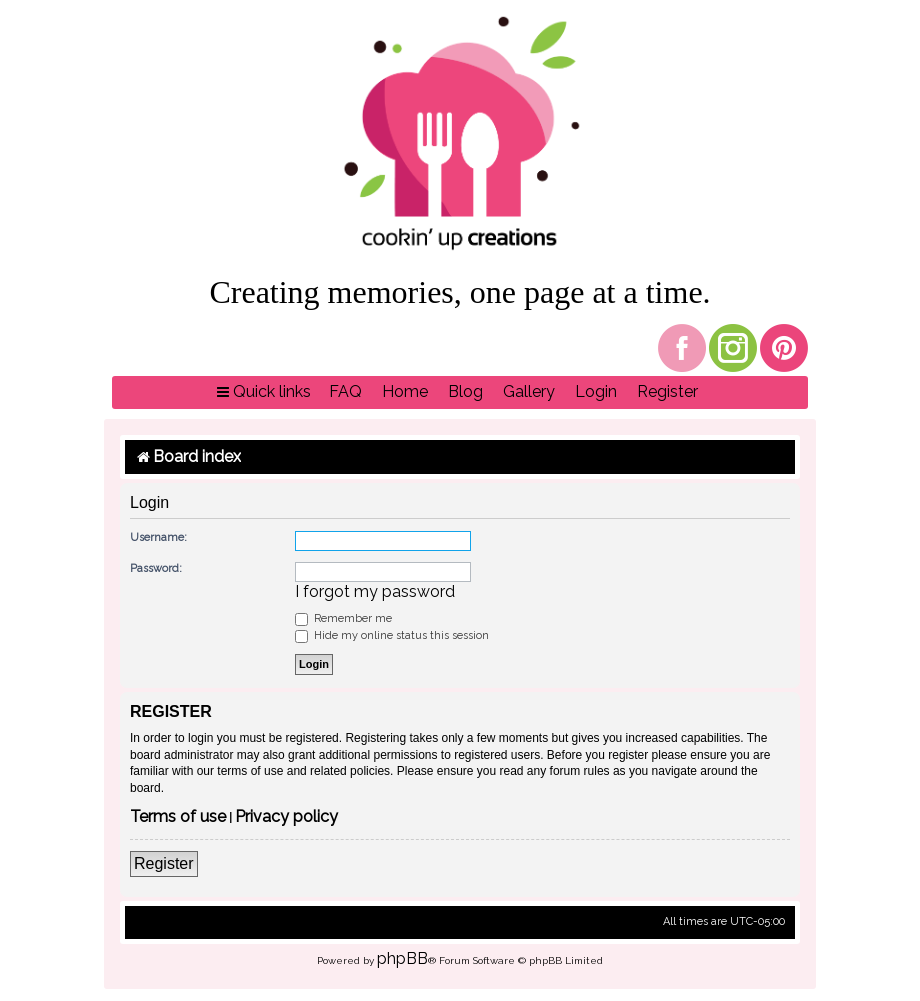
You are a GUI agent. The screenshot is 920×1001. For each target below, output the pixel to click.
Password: (156, 568)
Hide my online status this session (392, 635)
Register (164, 863)
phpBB (402, 958)
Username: (158, 537)
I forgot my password (375, 592)
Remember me (343, 618)
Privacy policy (286, 817)
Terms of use (178, 817)
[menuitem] (345, 392)
